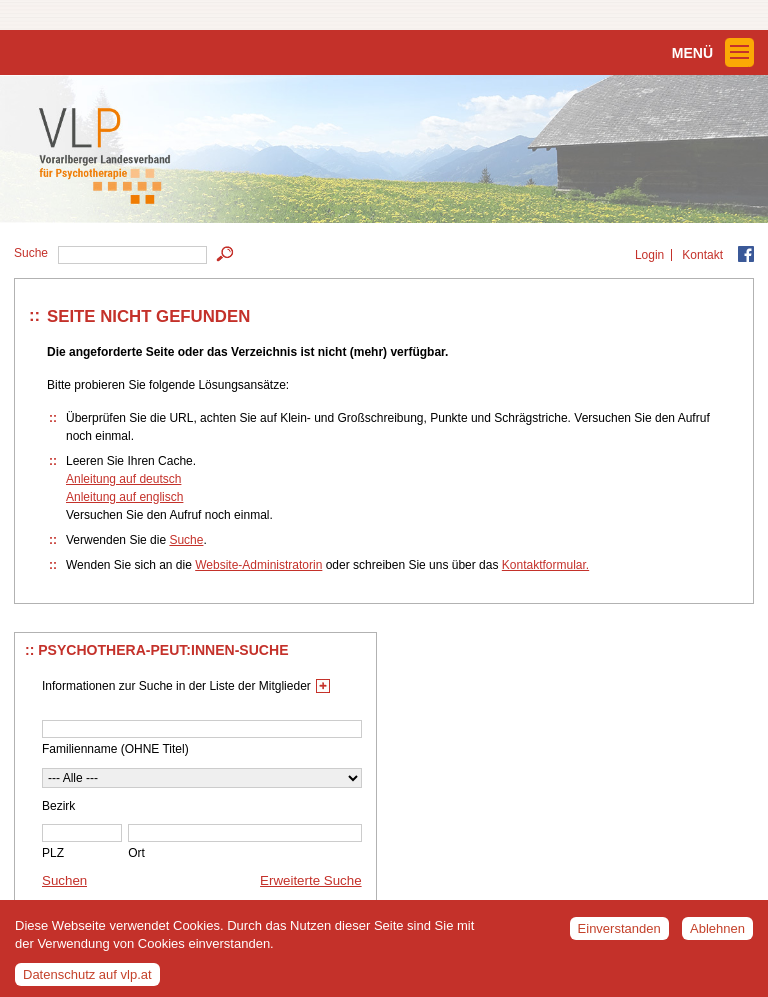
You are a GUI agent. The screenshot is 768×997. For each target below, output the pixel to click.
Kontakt (702, 255)
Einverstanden (619, 933)
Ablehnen (717, 933)
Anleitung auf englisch (124, 497)
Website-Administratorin (258, 565)
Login (649, 255)
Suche (186, 540)
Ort (136, 853)
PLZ (53, 853)
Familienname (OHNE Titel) (115, 749)
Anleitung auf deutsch (123, 479)
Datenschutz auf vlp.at (87, 980)
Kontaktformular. (545, 565)
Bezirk (58, 806)
